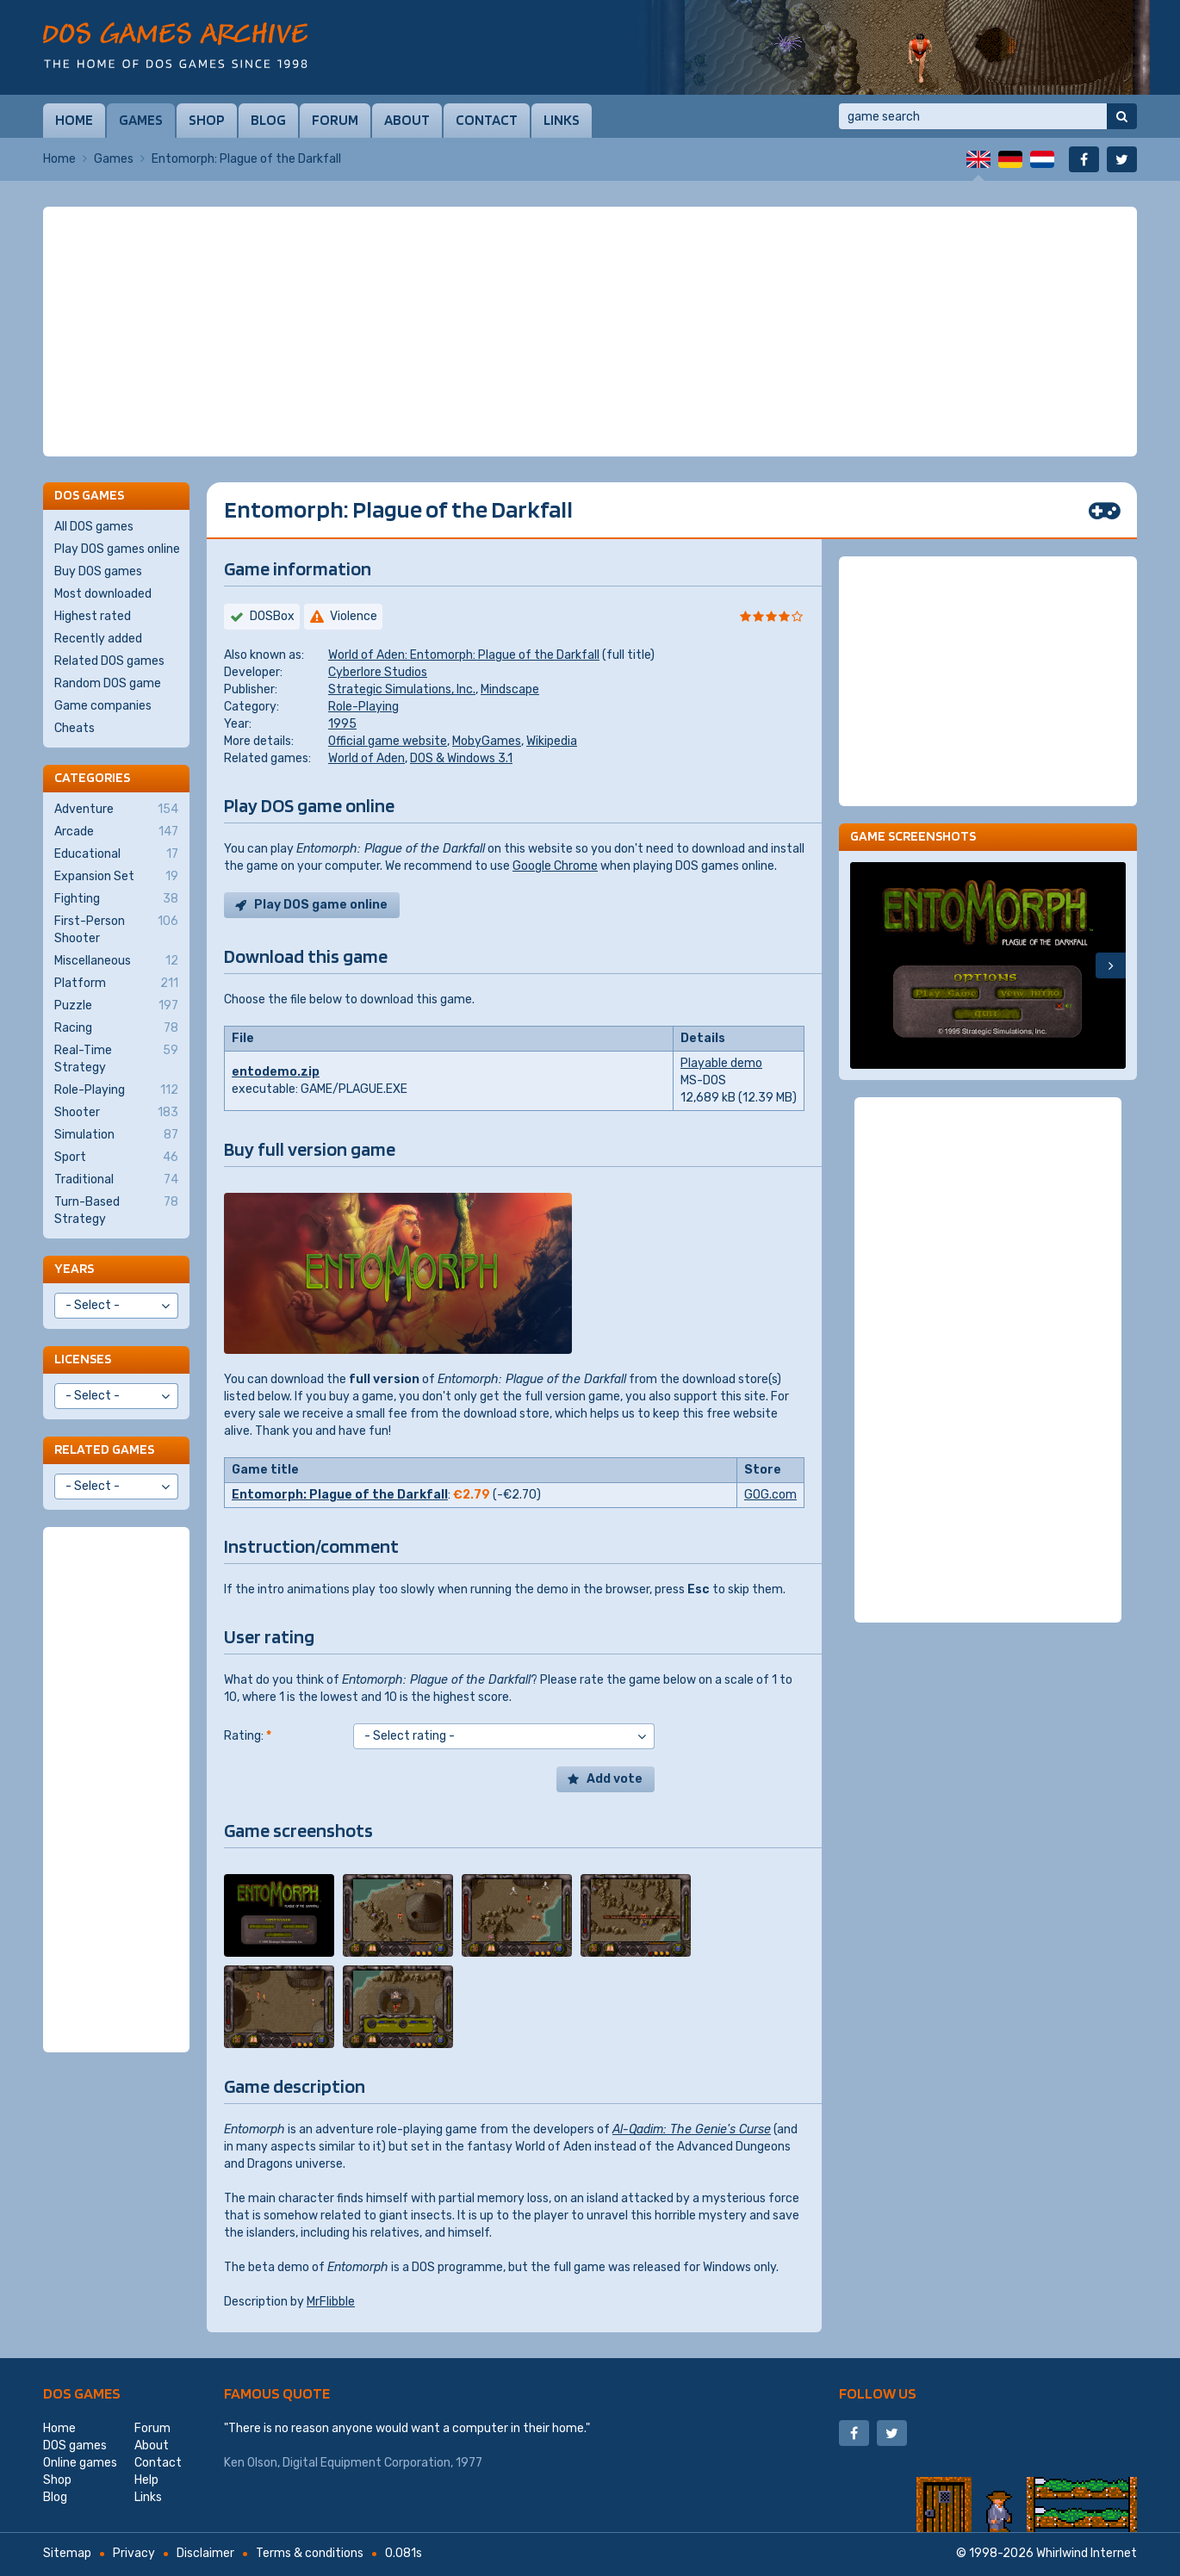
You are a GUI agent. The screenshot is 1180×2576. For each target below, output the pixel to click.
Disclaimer (205, 2553)
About (407, 119)
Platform (116, 983)
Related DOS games (109, 661)
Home (74, 119)
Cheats (74, 728)
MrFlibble (331, 2301)
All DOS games (94, 526)
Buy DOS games (98, 571)
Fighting (116, 899)
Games (141, 119)
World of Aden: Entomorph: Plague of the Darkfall (463, 655)
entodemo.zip (276, 1072)
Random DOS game (107, 683)
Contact (487, 119)
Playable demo (721, 1063)
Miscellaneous (116, 961)
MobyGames (486, 741)
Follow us (877, 2393)
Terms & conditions (309, 2553)
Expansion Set (116, 876)
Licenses (82, 1358)
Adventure (116, 809)
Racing (116, 1028)
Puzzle (116, 1006)
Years (74, 1268)
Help (146, 2480)
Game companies (103, 705)
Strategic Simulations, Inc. (401, 689)
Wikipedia (551, 741)
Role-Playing (363, 706)
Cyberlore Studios (377, 672)
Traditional (116, 1180)
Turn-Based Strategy (116, 1210)
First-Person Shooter (116, 929)
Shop (207, 119)
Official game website (387, 741)
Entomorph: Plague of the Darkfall (340, 1494)
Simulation (116, 1135)
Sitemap (67, 2553)
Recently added (98, 638)
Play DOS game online (321, 904)
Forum (335, 119)
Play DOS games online (117, 549)
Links (561, 119)
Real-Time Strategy (116, 1058)
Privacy (134, 2553)
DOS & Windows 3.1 (461, 758)
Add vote (615, 1779)
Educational (116, 854)
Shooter (116, 1112)
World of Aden (366, 758)
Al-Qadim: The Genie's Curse (691, 2129)
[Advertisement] (590, 331)
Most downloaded (103, 594)
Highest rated (92, 616)
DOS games (82, 2393)
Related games (104, 1449)
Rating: (247, 1736)
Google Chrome (555, 866)
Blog (268, 119)
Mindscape (510, 689)
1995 (342, 724)
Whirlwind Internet (1086, 2553)
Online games (80, 2462)
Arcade (116, 832)
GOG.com (770, 1494)
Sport (116, 1157)
